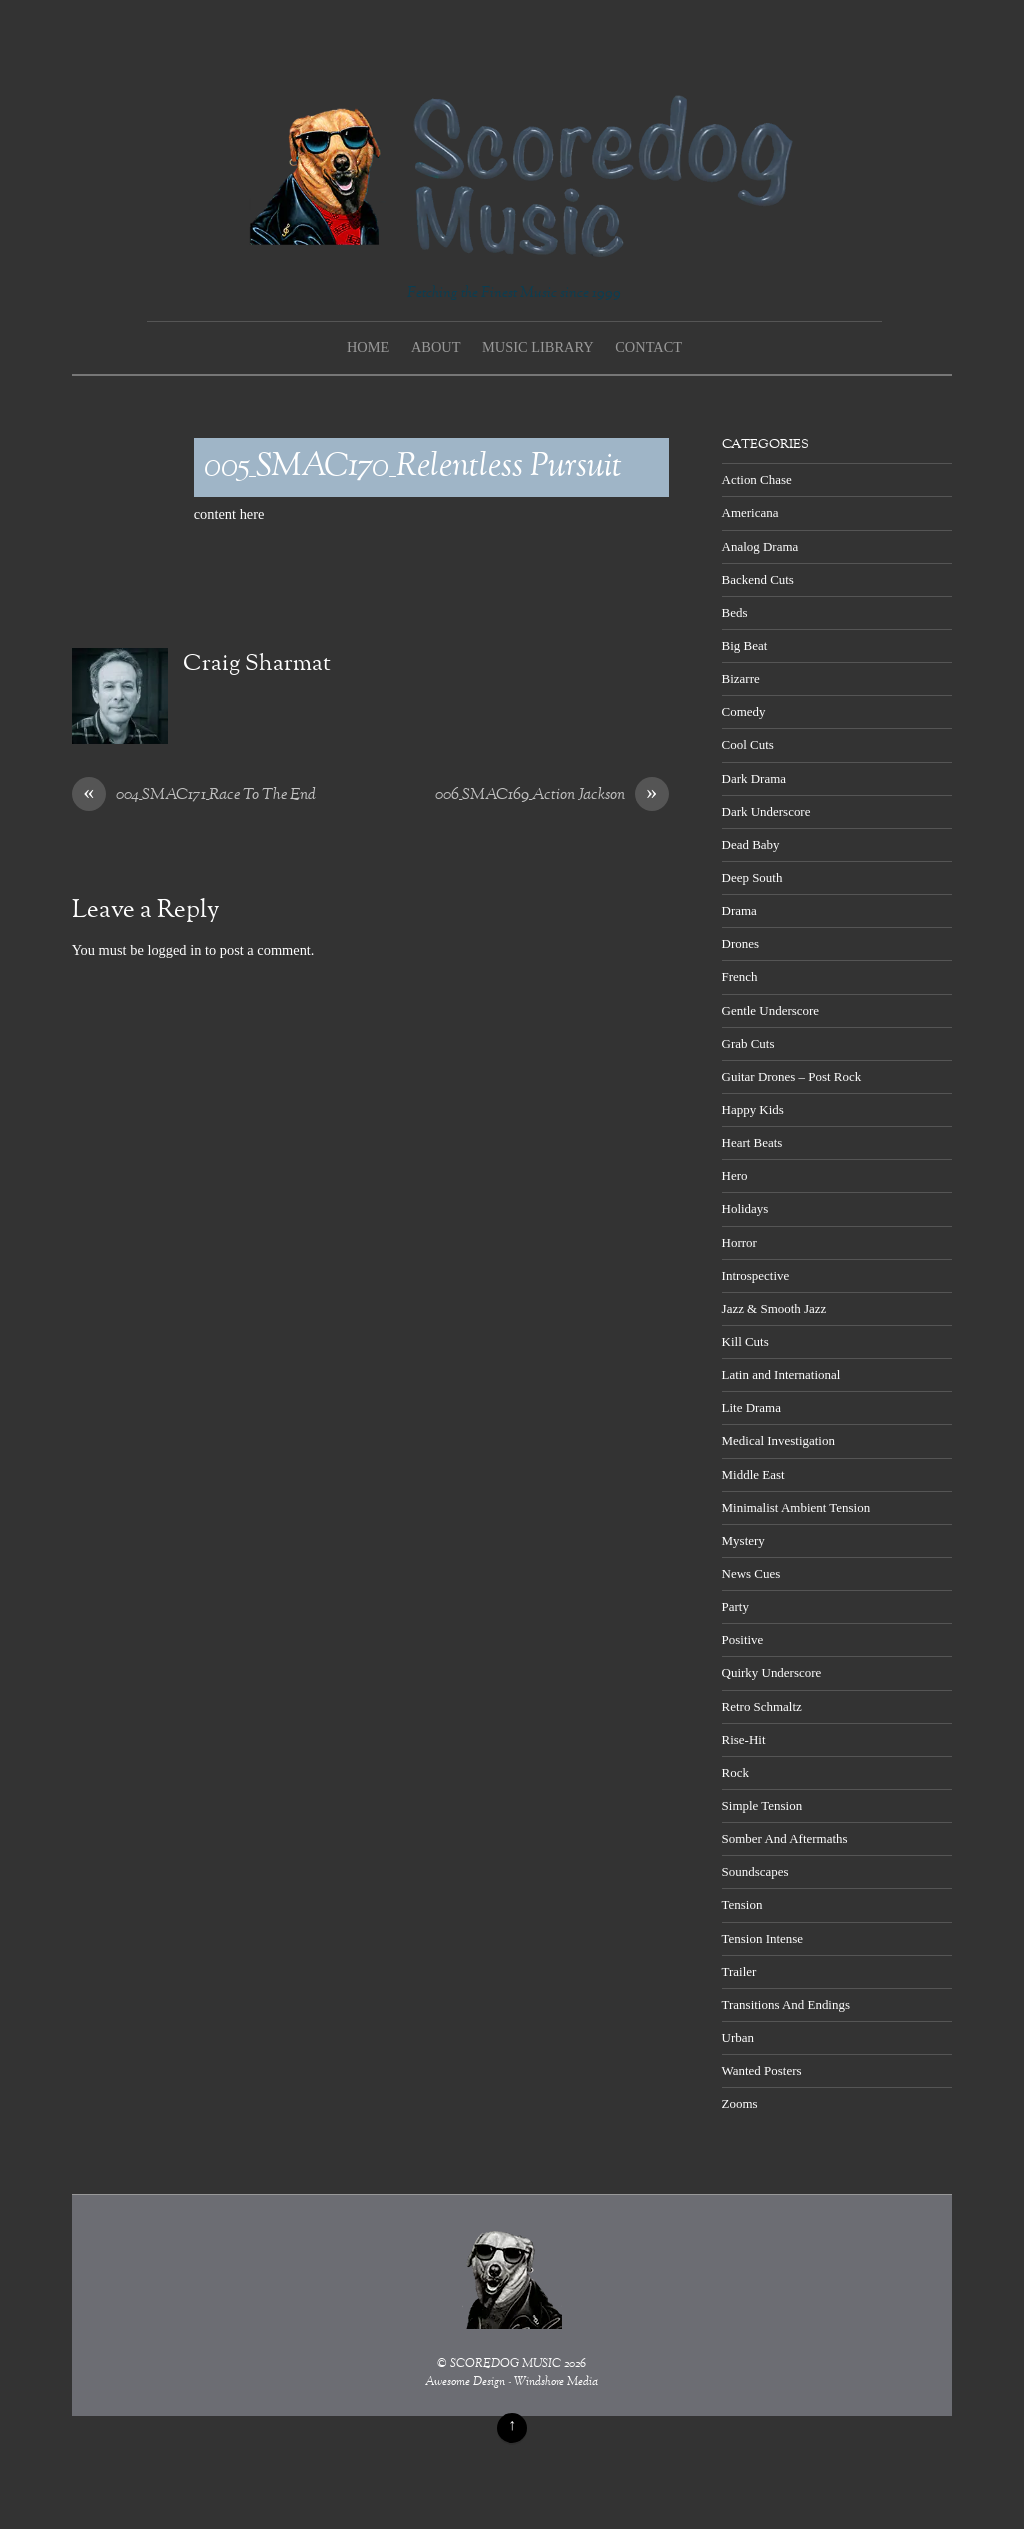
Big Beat (745, 645)
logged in (174, 950)
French (740, 976)
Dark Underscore (766, 811)
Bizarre (741, 678)
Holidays (745, 1208)
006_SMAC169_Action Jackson (552, 796)
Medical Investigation (778, 1440)
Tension (742, 1904)
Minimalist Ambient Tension (796, 1507)
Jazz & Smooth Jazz (774, 1308)
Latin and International (781, 1374)
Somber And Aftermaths (785, 1838)
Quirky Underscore (772, 1672)
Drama (739, 910)
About (436, 347)
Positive (743, 1639)
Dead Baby (751, 844)
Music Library (538, 347)
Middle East (753, 1474)
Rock (735, 1772)
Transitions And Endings (786, 2004)
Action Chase (757, 479)
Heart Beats (752, 1142)
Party (735, 1606)
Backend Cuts (758, 579)
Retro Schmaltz (762, 1706)
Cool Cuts (748, 744)
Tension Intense (762, 1938)
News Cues (751, 1573)
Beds (735, 612)
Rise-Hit (744, 1739)
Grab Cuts (748, 1043)
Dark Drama (754, 778)
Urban (738, 2037)
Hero (735, 1175)
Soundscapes (755, 1871)
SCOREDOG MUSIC (505, 2364)
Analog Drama (760, 546)
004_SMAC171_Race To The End (194, 796)
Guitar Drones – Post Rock (792, 1076)
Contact (648, 347)
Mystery (743, 1540)
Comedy (744, 711)
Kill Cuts (745, 1341)
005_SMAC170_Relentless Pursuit (413, 467)
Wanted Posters (762, 2070)
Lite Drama (751, 1407)
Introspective (756, 1275)
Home (368, 347)
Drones (740, 943)
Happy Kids (753, 1109)
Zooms (740, 2103)
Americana (750, 512)
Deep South (752, 877)
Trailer (739, 1971)
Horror (739, 1242)
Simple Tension (762, 1805)
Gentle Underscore (770, 1010)
